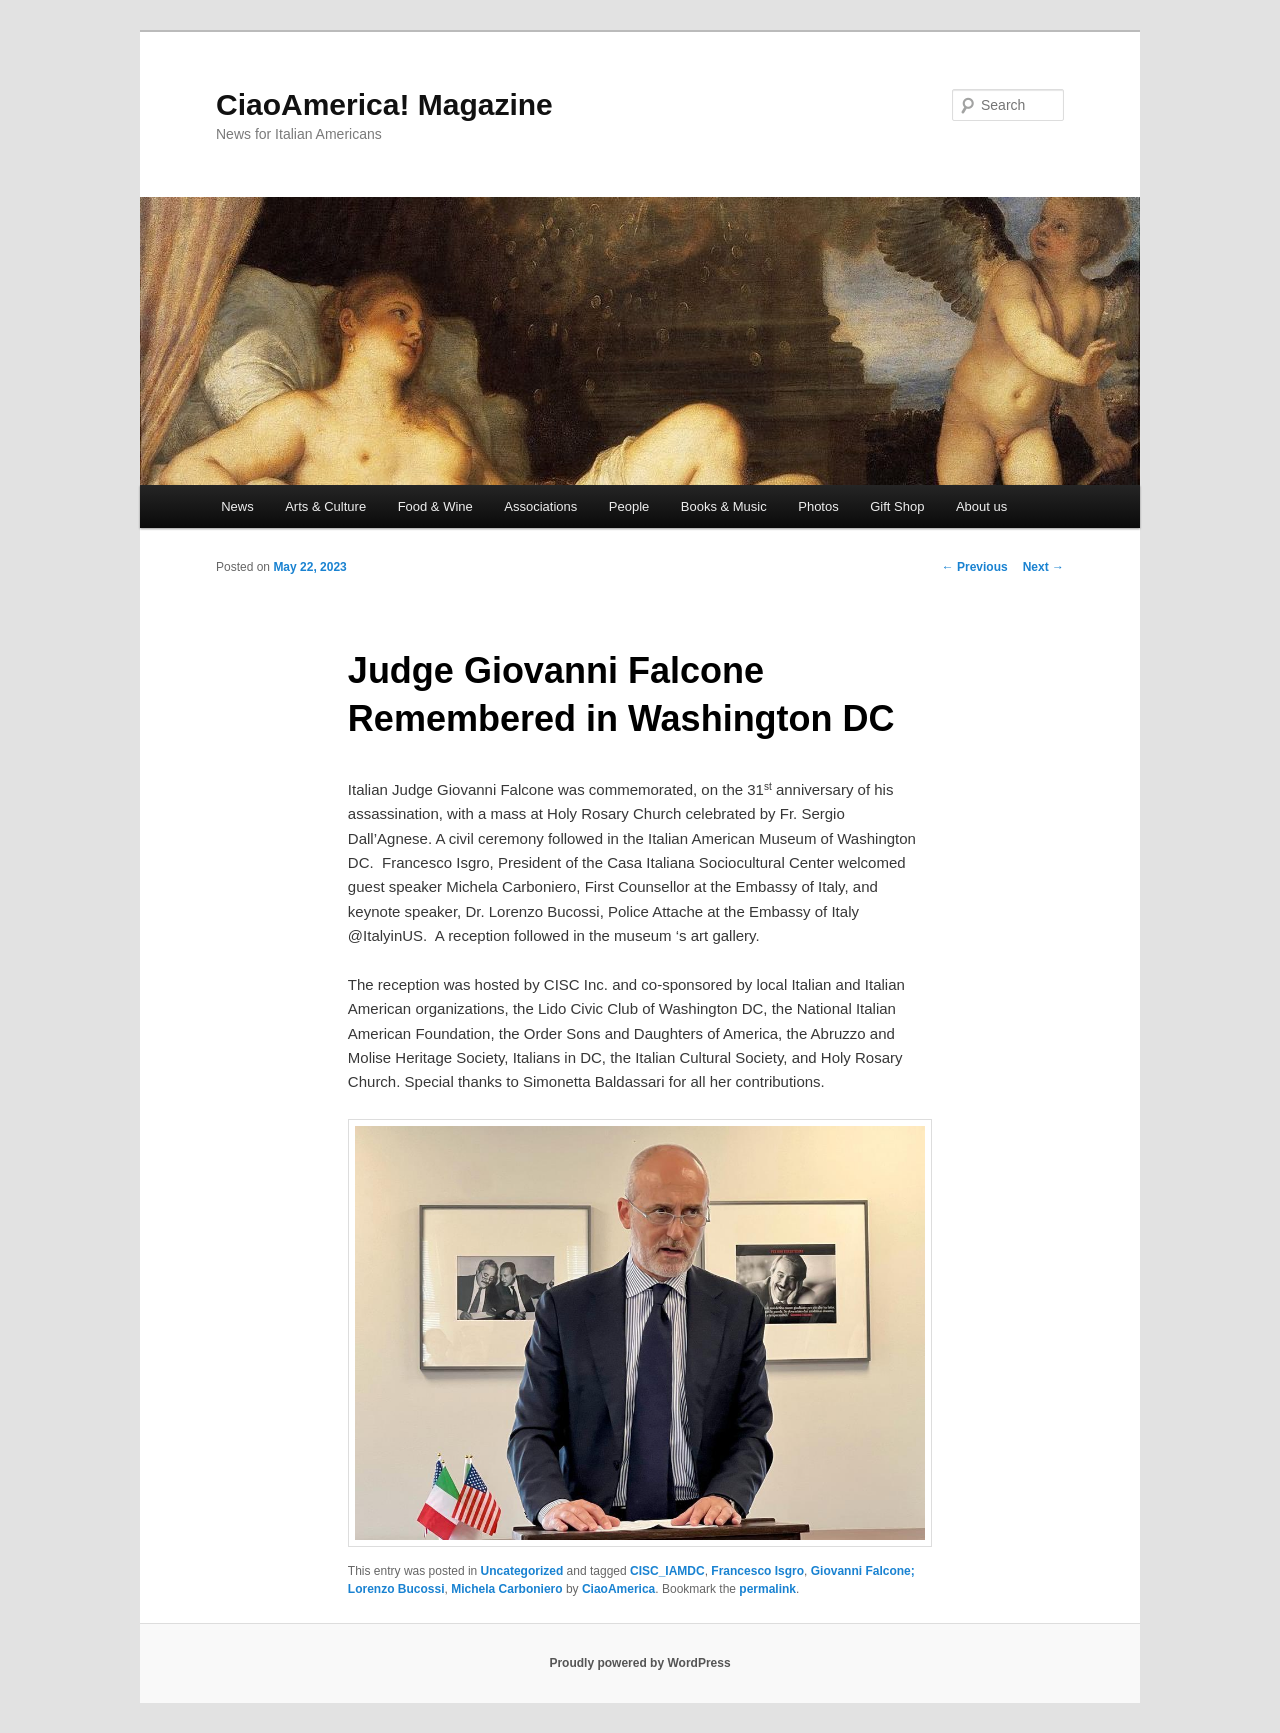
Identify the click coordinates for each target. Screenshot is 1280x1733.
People (629, 506)
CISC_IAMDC (667, 1571)
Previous (975, 567)
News (237, 506)
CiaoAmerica (618, 1589)
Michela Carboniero (506, 1589)
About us (981, 506)
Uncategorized (522, 1571)
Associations (540, 506)
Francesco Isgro (757, 1571)
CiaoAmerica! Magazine (384, 104)
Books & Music (724, 506)
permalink (767, 1589)
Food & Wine (435, 506)
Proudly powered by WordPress (639, 1663)
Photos (818, 506)
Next (1043, 567)
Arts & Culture (325, 506)
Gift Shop (897, 506)
